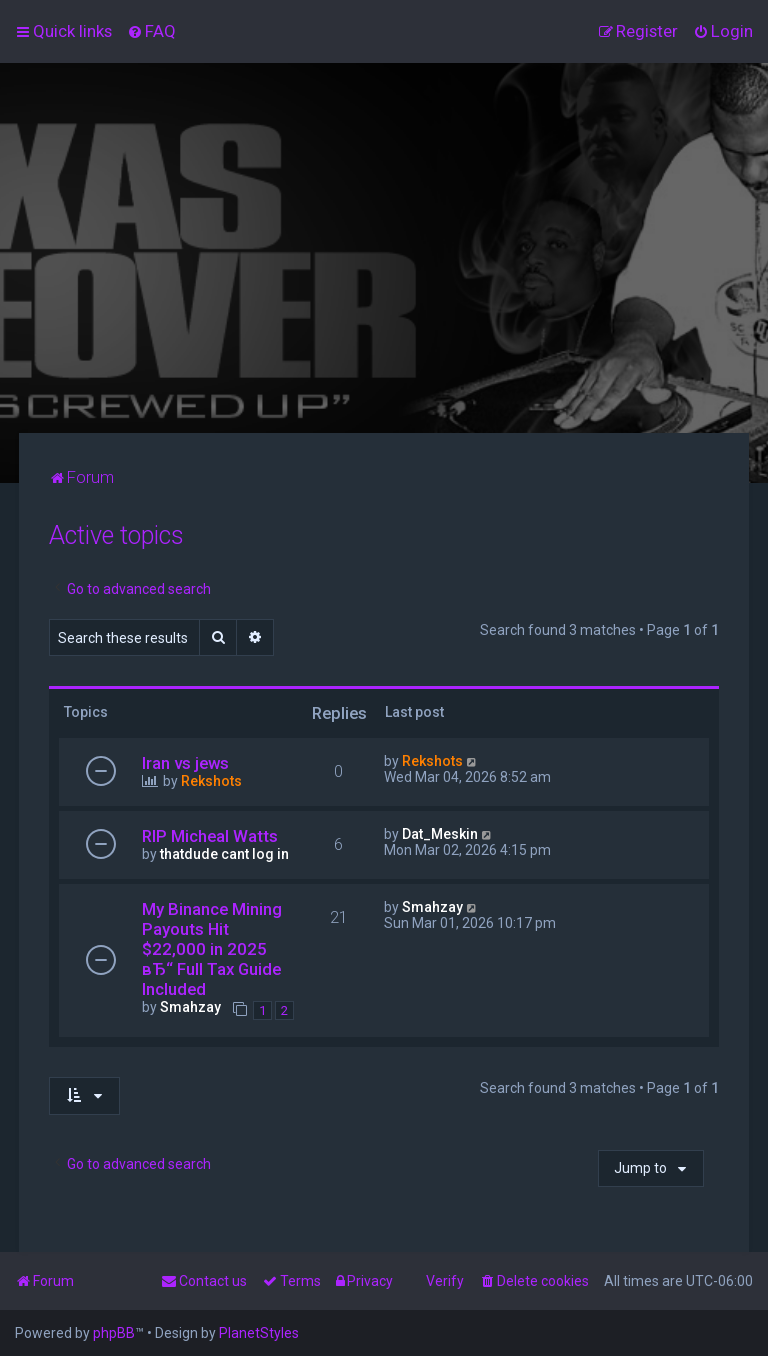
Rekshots (211, 781)
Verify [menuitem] (445, 1281)
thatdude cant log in (224, 854)
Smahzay (190, 1007)
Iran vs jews (185, 763)
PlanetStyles (259, 1333)
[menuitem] (151, 31)
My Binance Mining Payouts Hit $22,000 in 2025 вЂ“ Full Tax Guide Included (212, 949)
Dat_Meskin (440, 834)
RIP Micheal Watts (210, 836)
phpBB (114, 1333)
